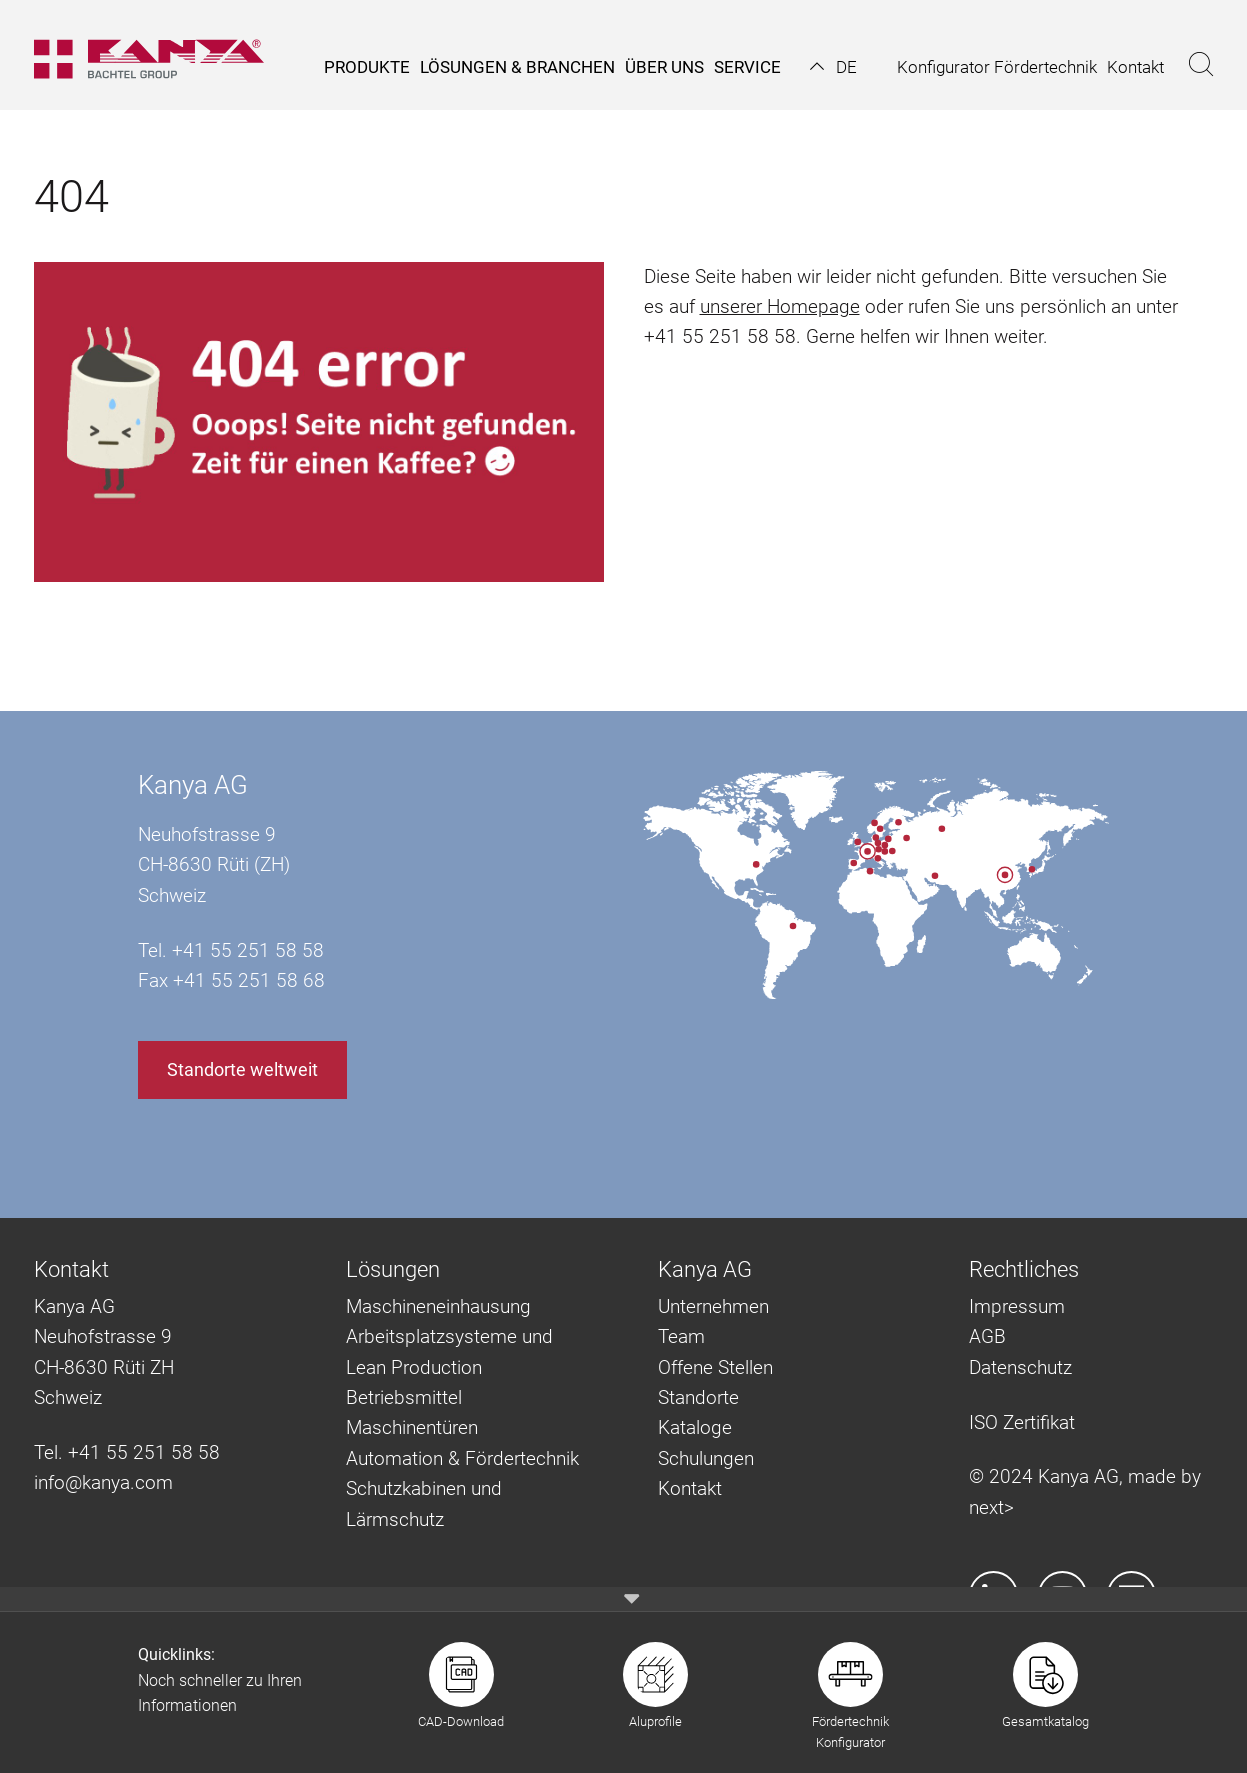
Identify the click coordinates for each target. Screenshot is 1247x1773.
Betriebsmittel (404, 1397)
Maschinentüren (412, 1427)
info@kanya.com (103, 1482)
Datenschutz (1020, 1367)
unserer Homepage (780, 306)
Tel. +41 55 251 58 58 (127, 1452)
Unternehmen (713, 1306)
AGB (987, 1336)
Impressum (1017, 1306)
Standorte (698, 1397)
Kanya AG (193, 785)
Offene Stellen (715, 1367)
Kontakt (690, 1488)
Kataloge (695, 1427)
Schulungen (706, 1458)
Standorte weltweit (242, 1069)
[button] (833, 67)
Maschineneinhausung (438, 1306)
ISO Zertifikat (1022, 1422)
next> (991, 1507)
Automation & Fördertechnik (462, 1458)
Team (681, 1336)
